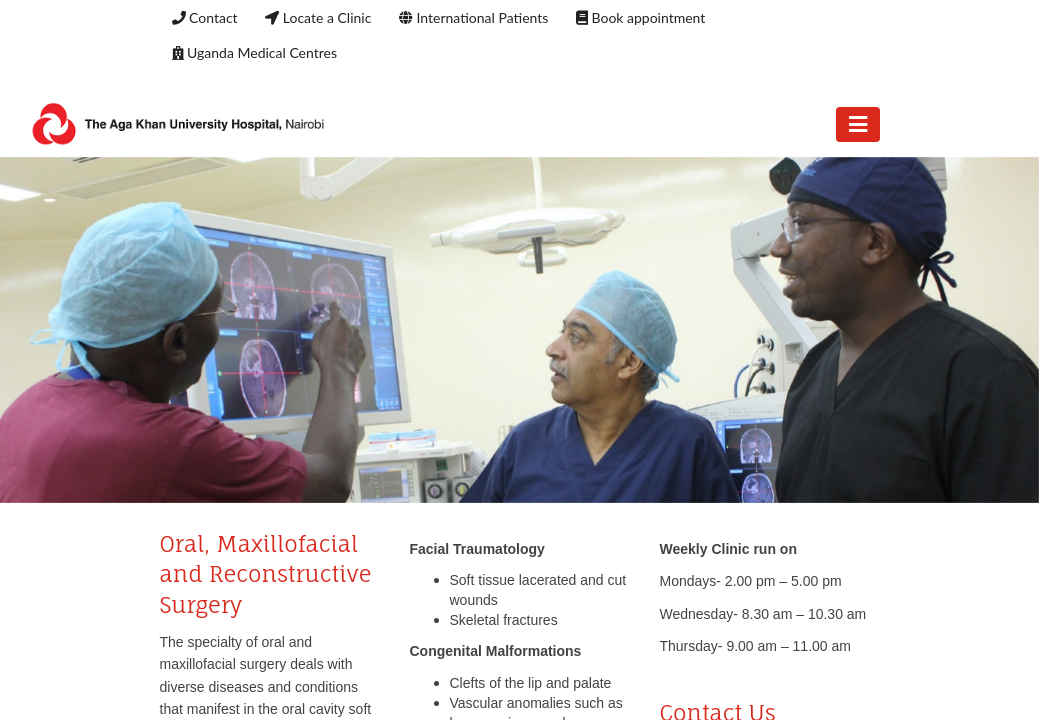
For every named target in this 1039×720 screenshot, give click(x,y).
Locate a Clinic (318, 17)
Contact (205, 17)
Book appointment (640, 17)
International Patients (473, 17)
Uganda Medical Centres (254, 52)
